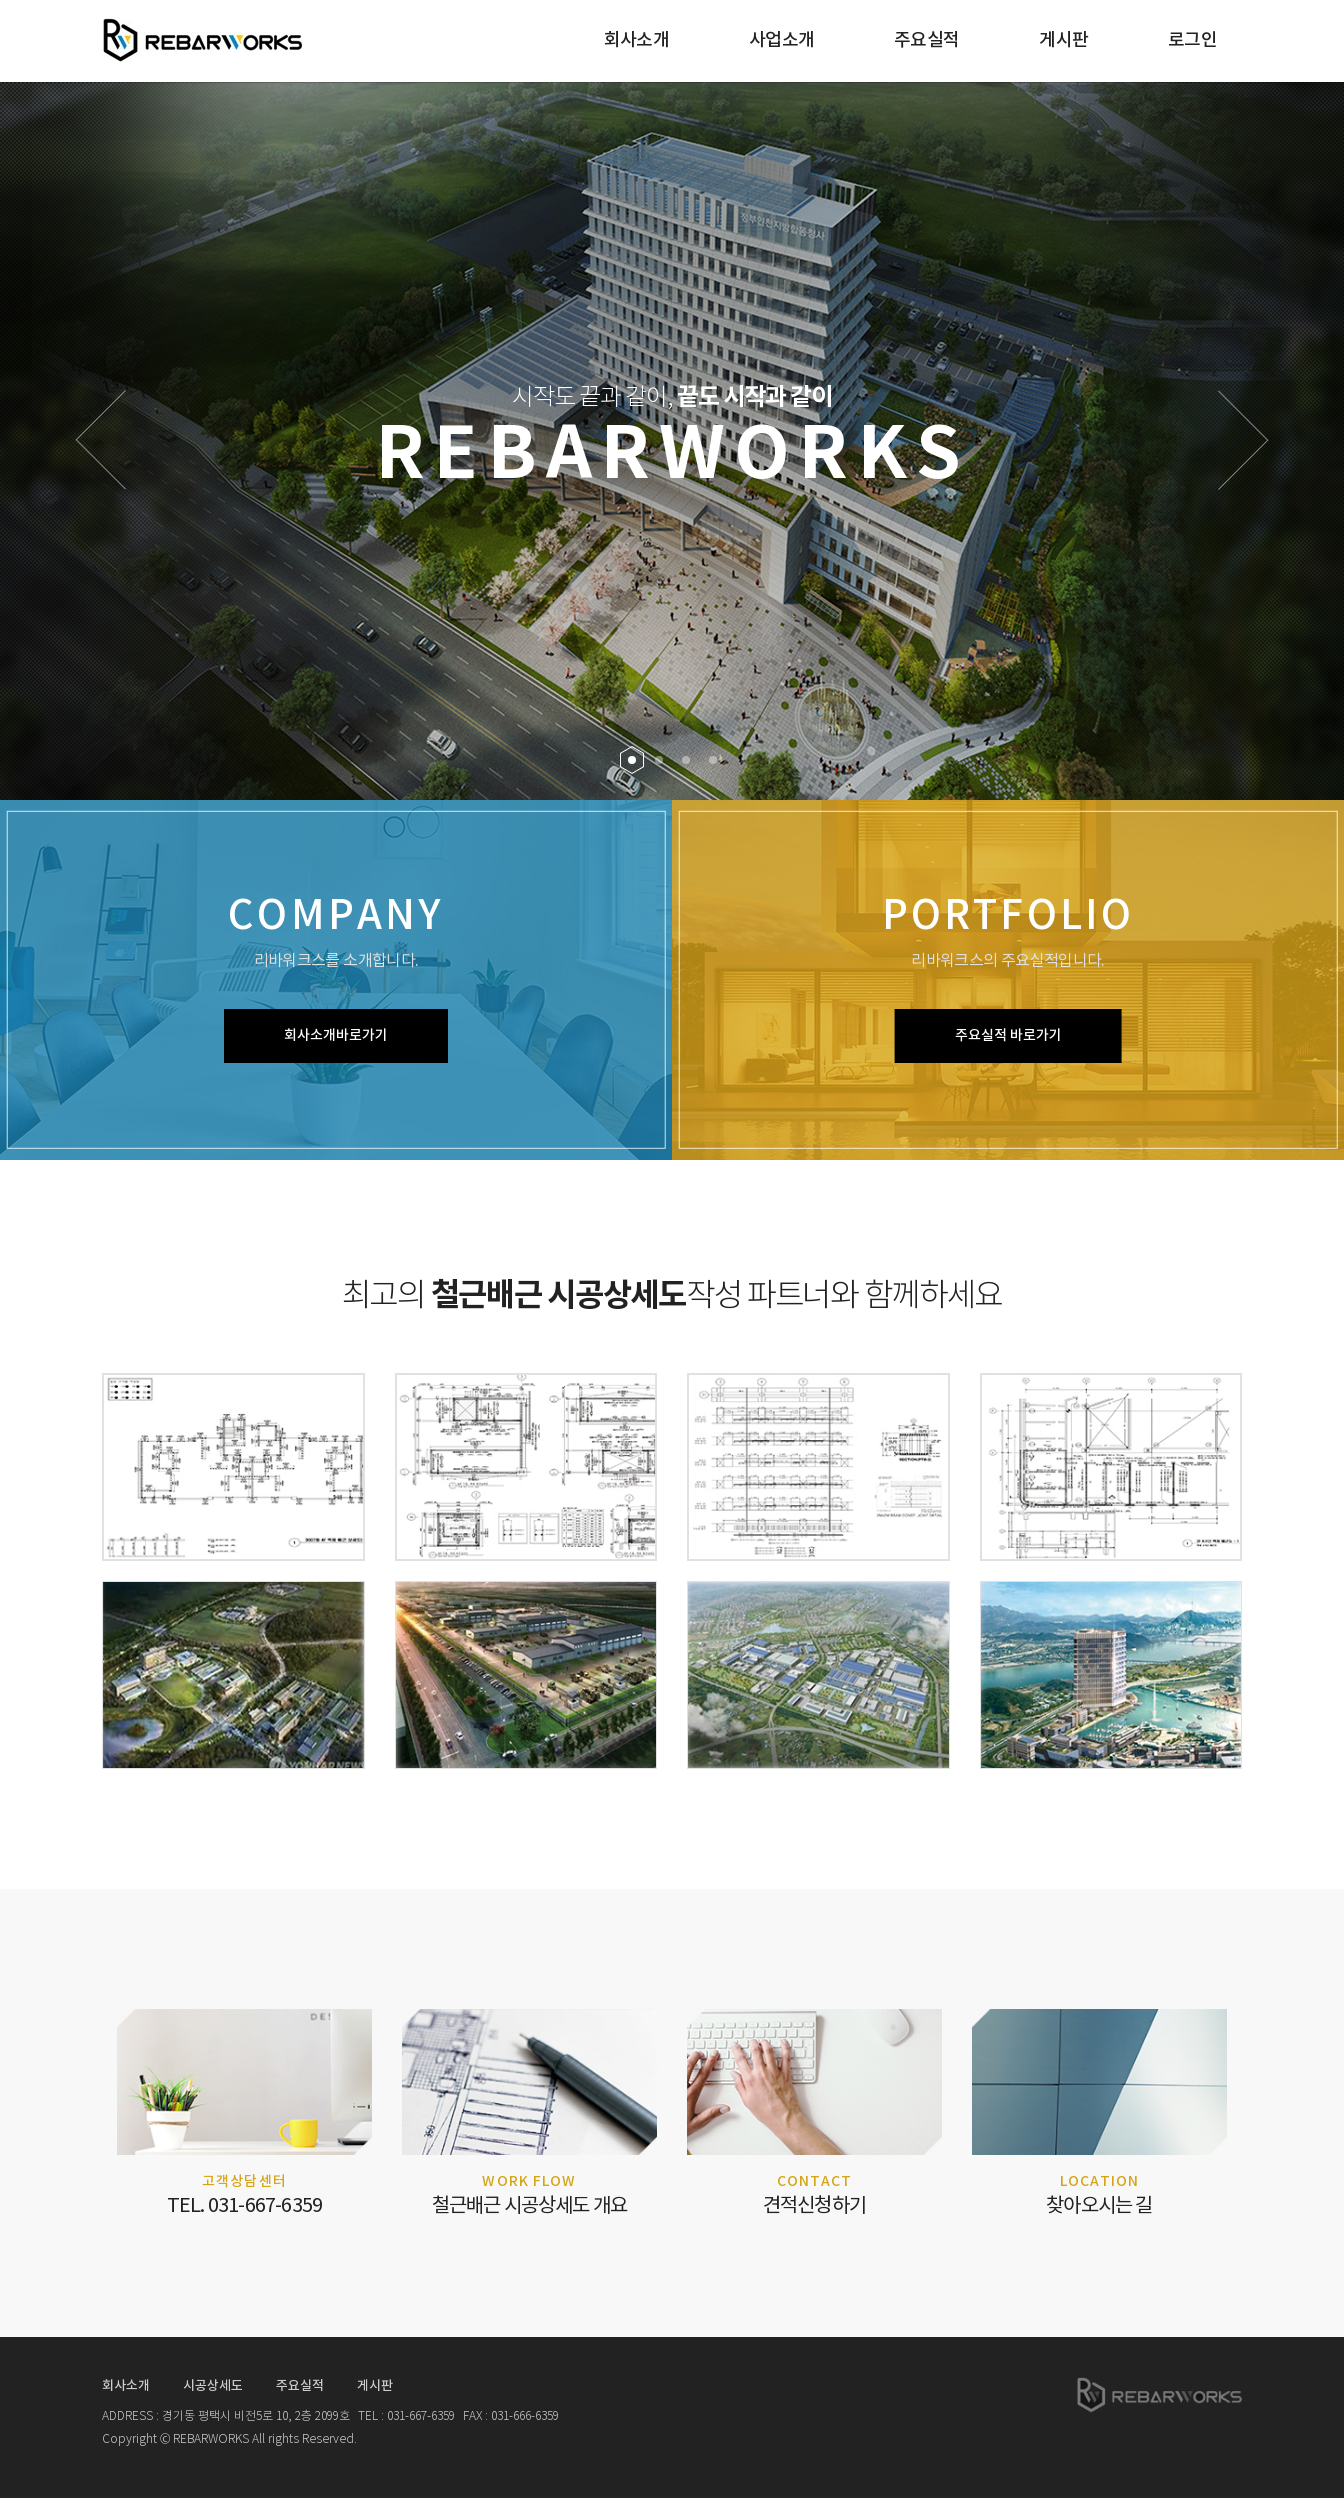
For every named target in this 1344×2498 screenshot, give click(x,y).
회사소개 (636, 40)
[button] (101, 440)
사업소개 (781, 40)
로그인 (1192, 40)
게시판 (1063, 40)
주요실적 (926, 40)
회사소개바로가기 (336, 1035)
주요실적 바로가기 (1008, 1035)
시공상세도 (213, 2386)
